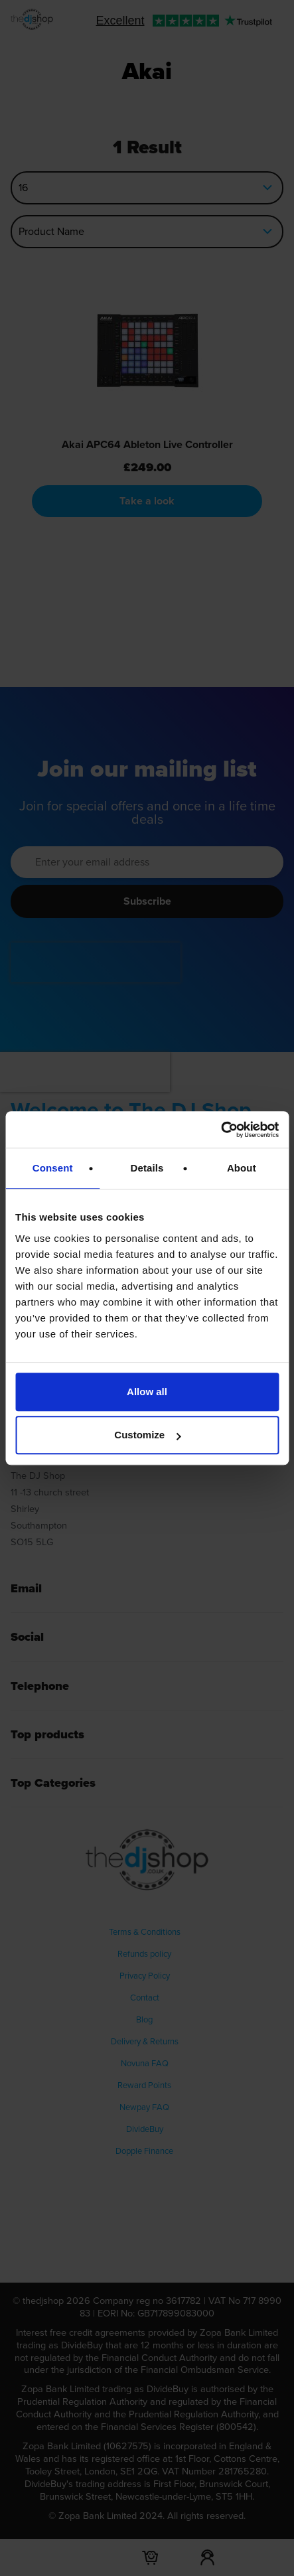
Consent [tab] (53, 1168)
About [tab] (241, 1168)
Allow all (147, 1391)
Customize (147, 1434)
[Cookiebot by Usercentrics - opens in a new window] (221, 1129)
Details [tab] (147, 1168)
